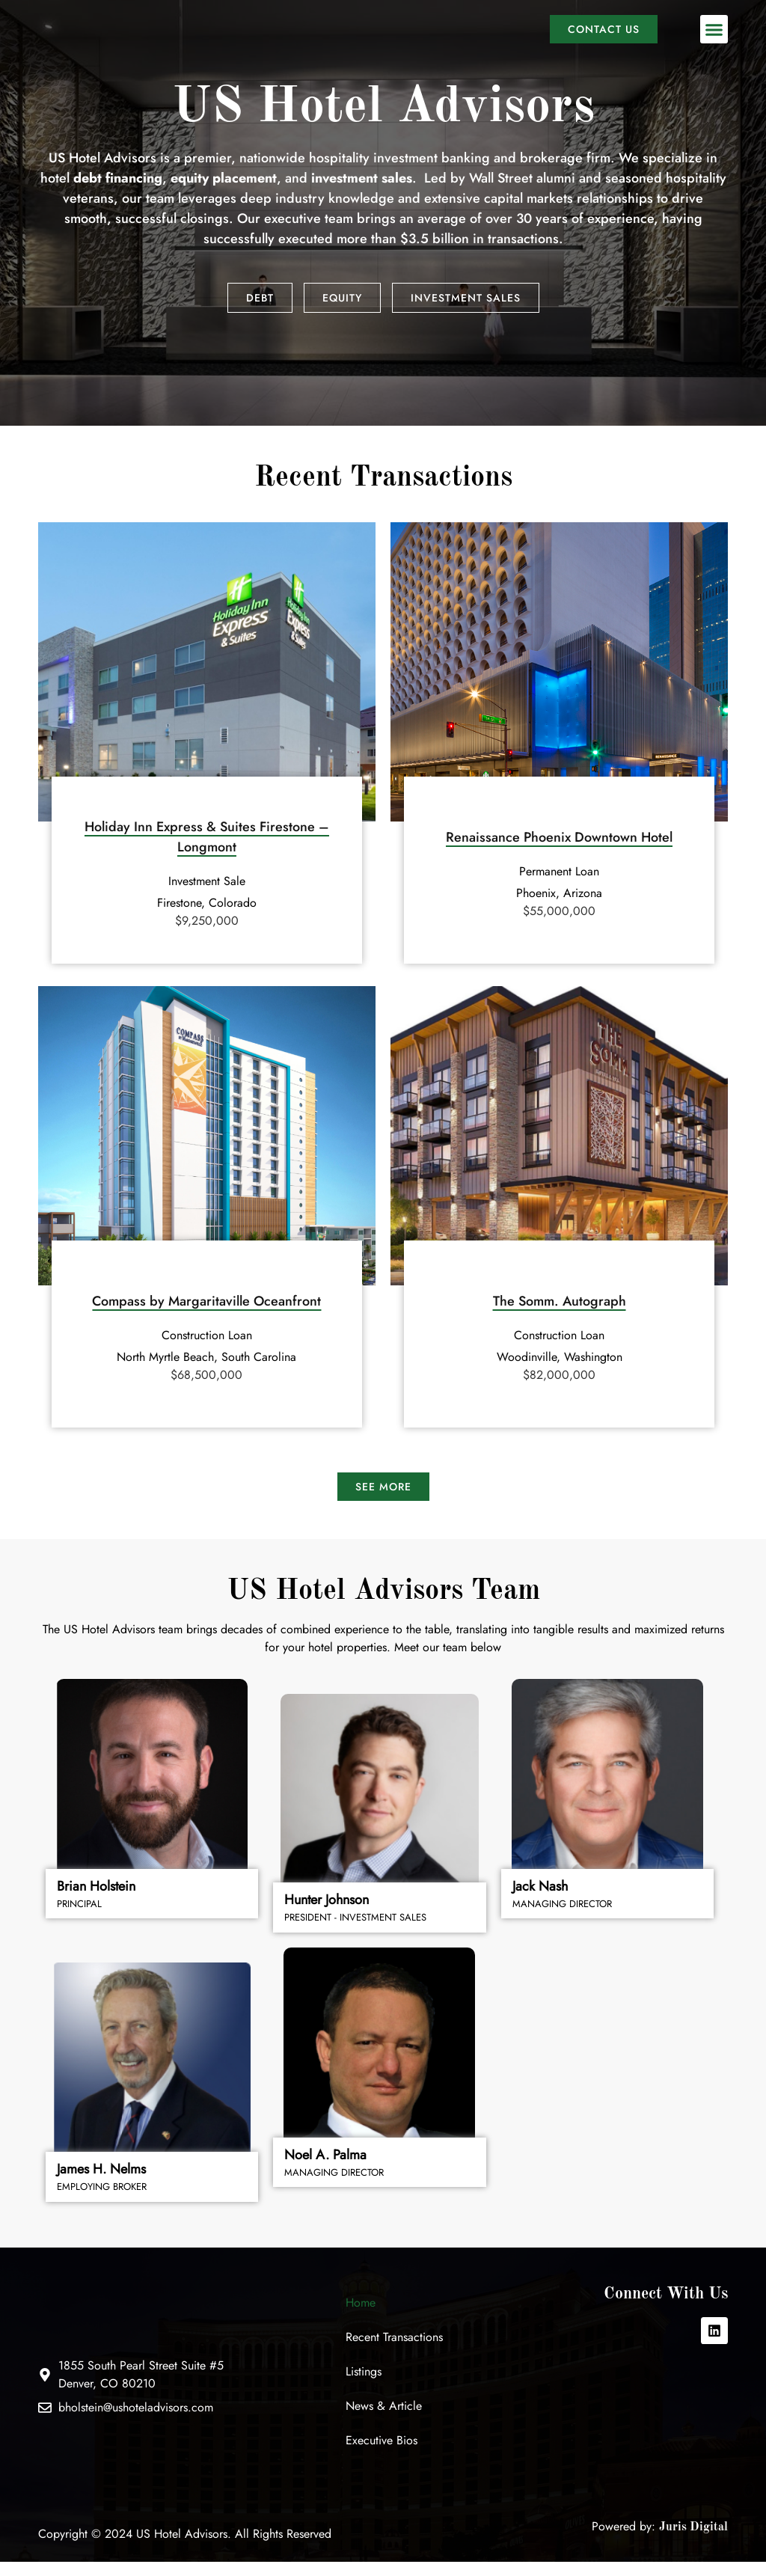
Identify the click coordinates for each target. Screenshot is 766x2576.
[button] (714, 36)
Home (361, 2316)
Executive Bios (381, 2453)
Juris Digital (693, 2541)
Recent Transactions (394, 2350)
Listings (364, 2384)
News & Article (384, 2419)
